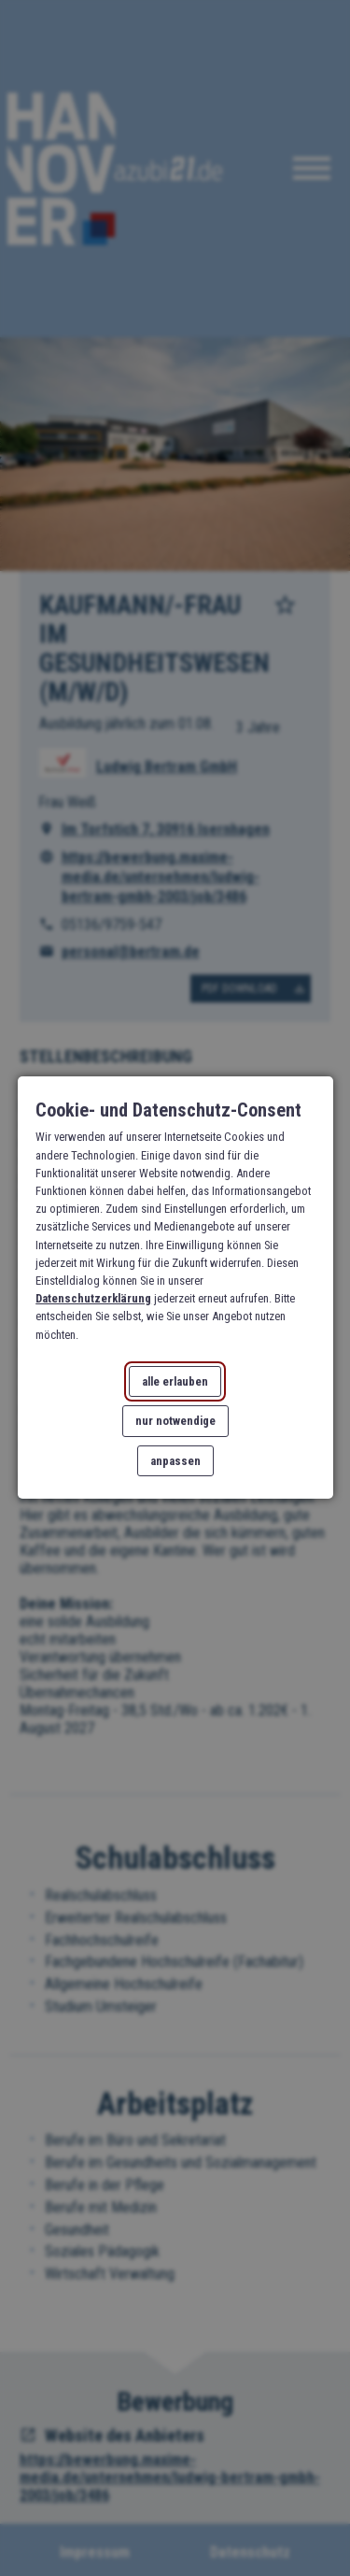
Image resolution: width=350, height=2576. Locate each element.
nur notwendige (175, 1422)
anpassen (175, 1462)
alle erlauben (175, 1381)
